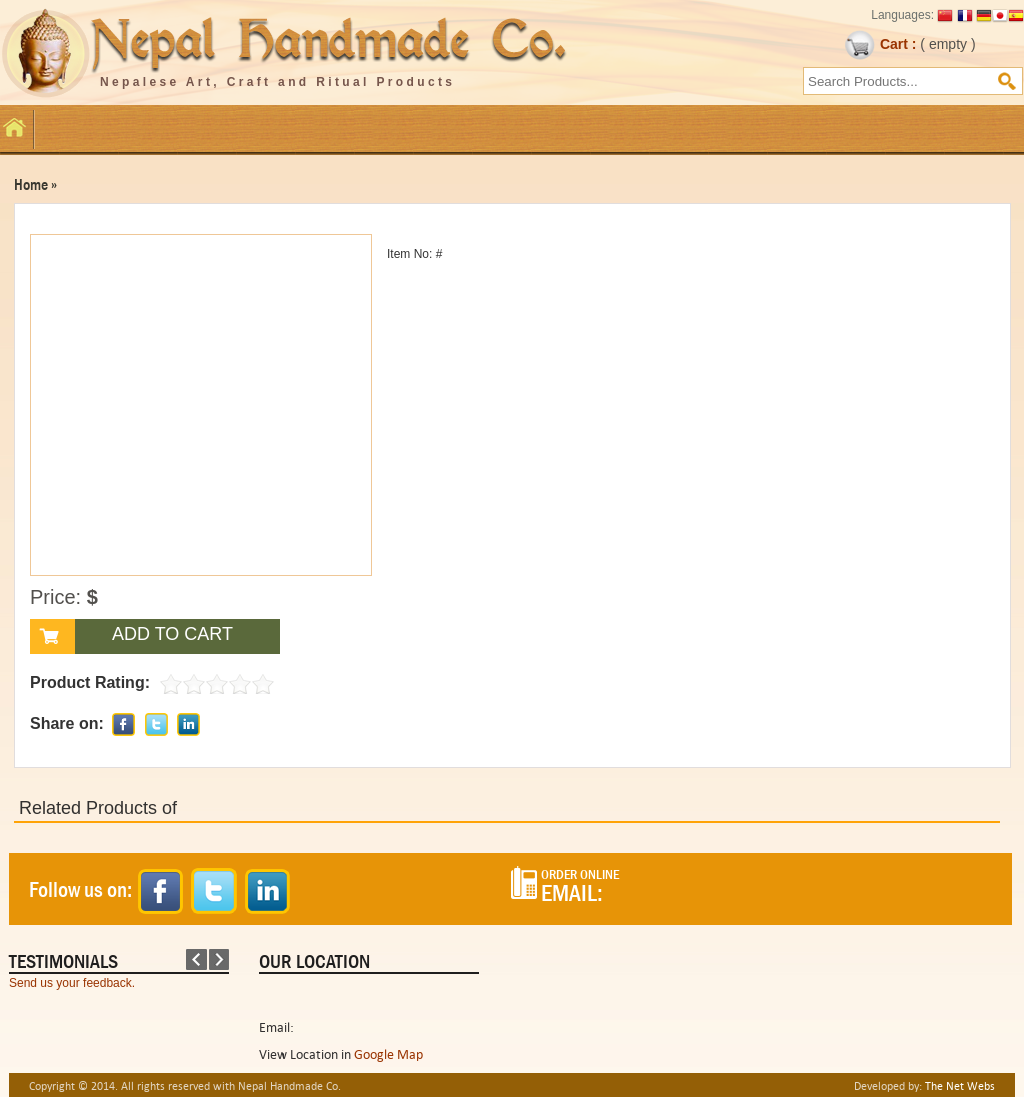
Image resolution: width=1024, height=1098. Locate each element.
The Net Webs (960, 1085)
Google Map (388, 1054)
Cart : (880, 44)
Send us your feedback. (72, 983)
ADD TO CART (172, 634)
